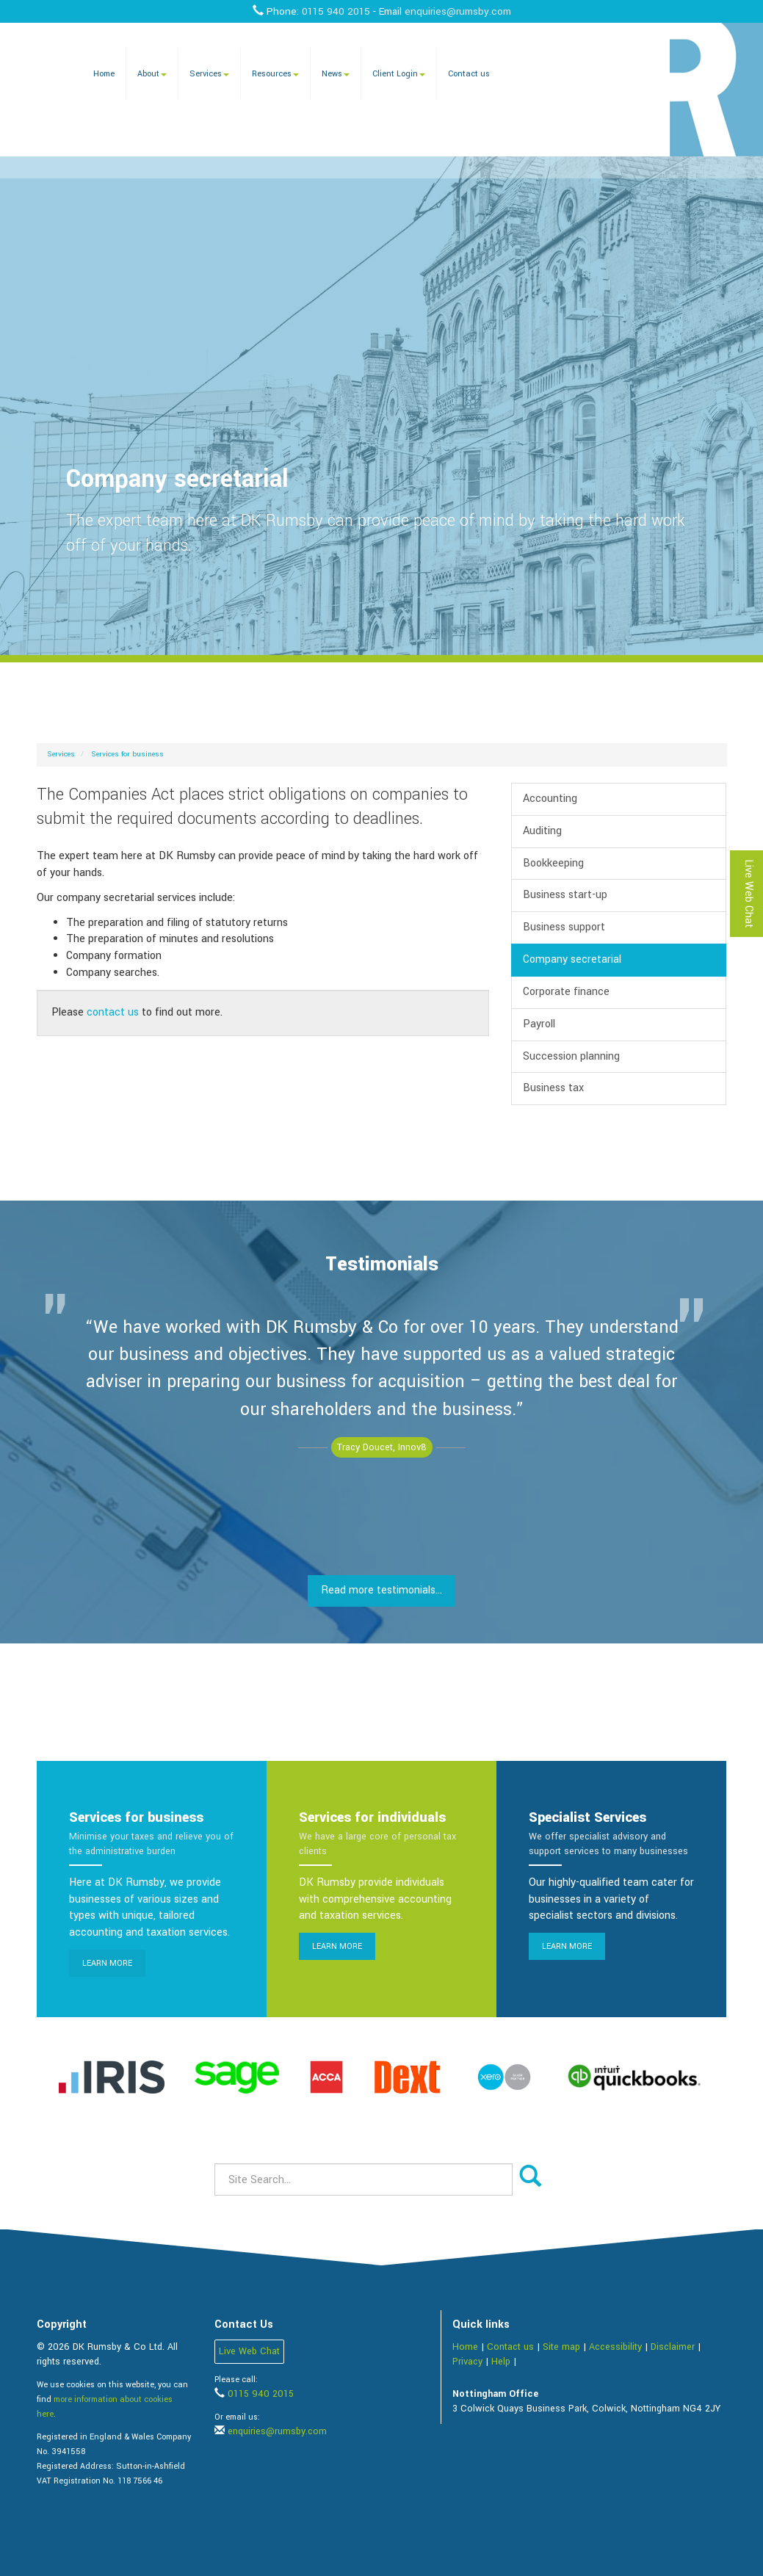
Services (209, 73)
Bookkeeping (553, 863)
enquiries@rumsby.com (458, 11)
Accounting (550, 798)
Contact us (469, 73)
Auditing (542, 831)
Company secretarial (572, 959)
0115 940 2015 (336, 11)
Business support (564, 927)
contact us (113, 1012)
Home (104, 73)
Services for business (128, 754)
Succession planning (571, 1056)
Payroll (539, 1024)
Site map (561, 2347)
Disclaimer (673, 2347)
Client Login (398, 73)
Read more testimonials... (381, 1590)
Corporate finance (566, 991)
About (152, 73)
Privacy (467, 2361)
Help (500, 2361)
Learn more (107, 1963)
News (336, 73)
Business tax (553, 1088)
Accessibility (615, 2347)
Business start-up (565, 894)
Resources (275, 73)
